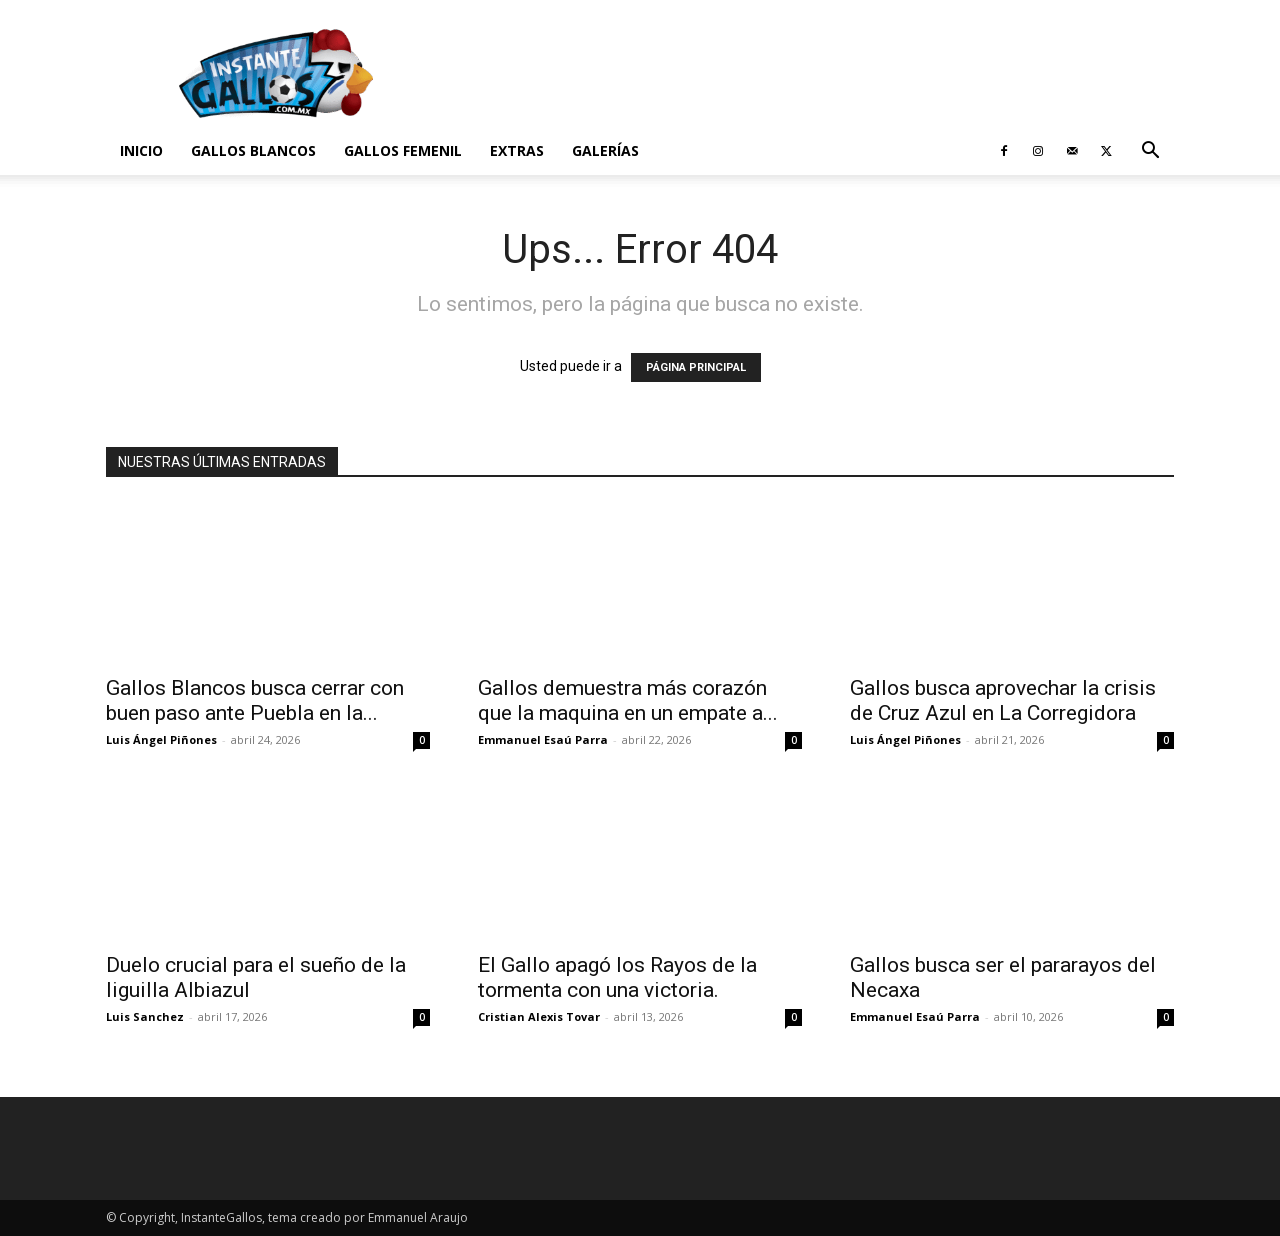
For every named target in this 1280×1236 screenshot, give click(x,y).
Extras (517, 150)
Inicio (141, 150)
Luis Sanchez (145, 1016)
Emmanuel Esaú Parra (543, 739)
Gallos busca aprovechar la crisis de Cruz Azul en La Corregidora (1003, 700)
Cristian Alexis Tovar (539, 1016)
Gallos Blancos (253, 150)
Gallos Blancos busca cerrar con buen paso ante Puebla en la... (255, 700)
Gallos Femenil (403, 150)
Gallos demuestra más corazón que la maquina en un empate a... (628, 700)
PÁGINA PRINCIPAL (696, 367)
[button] (1150, 152)
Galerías (605, 150)
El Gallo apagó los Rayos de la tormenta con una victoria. (617, 977)
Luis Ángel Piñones (161, 739)
